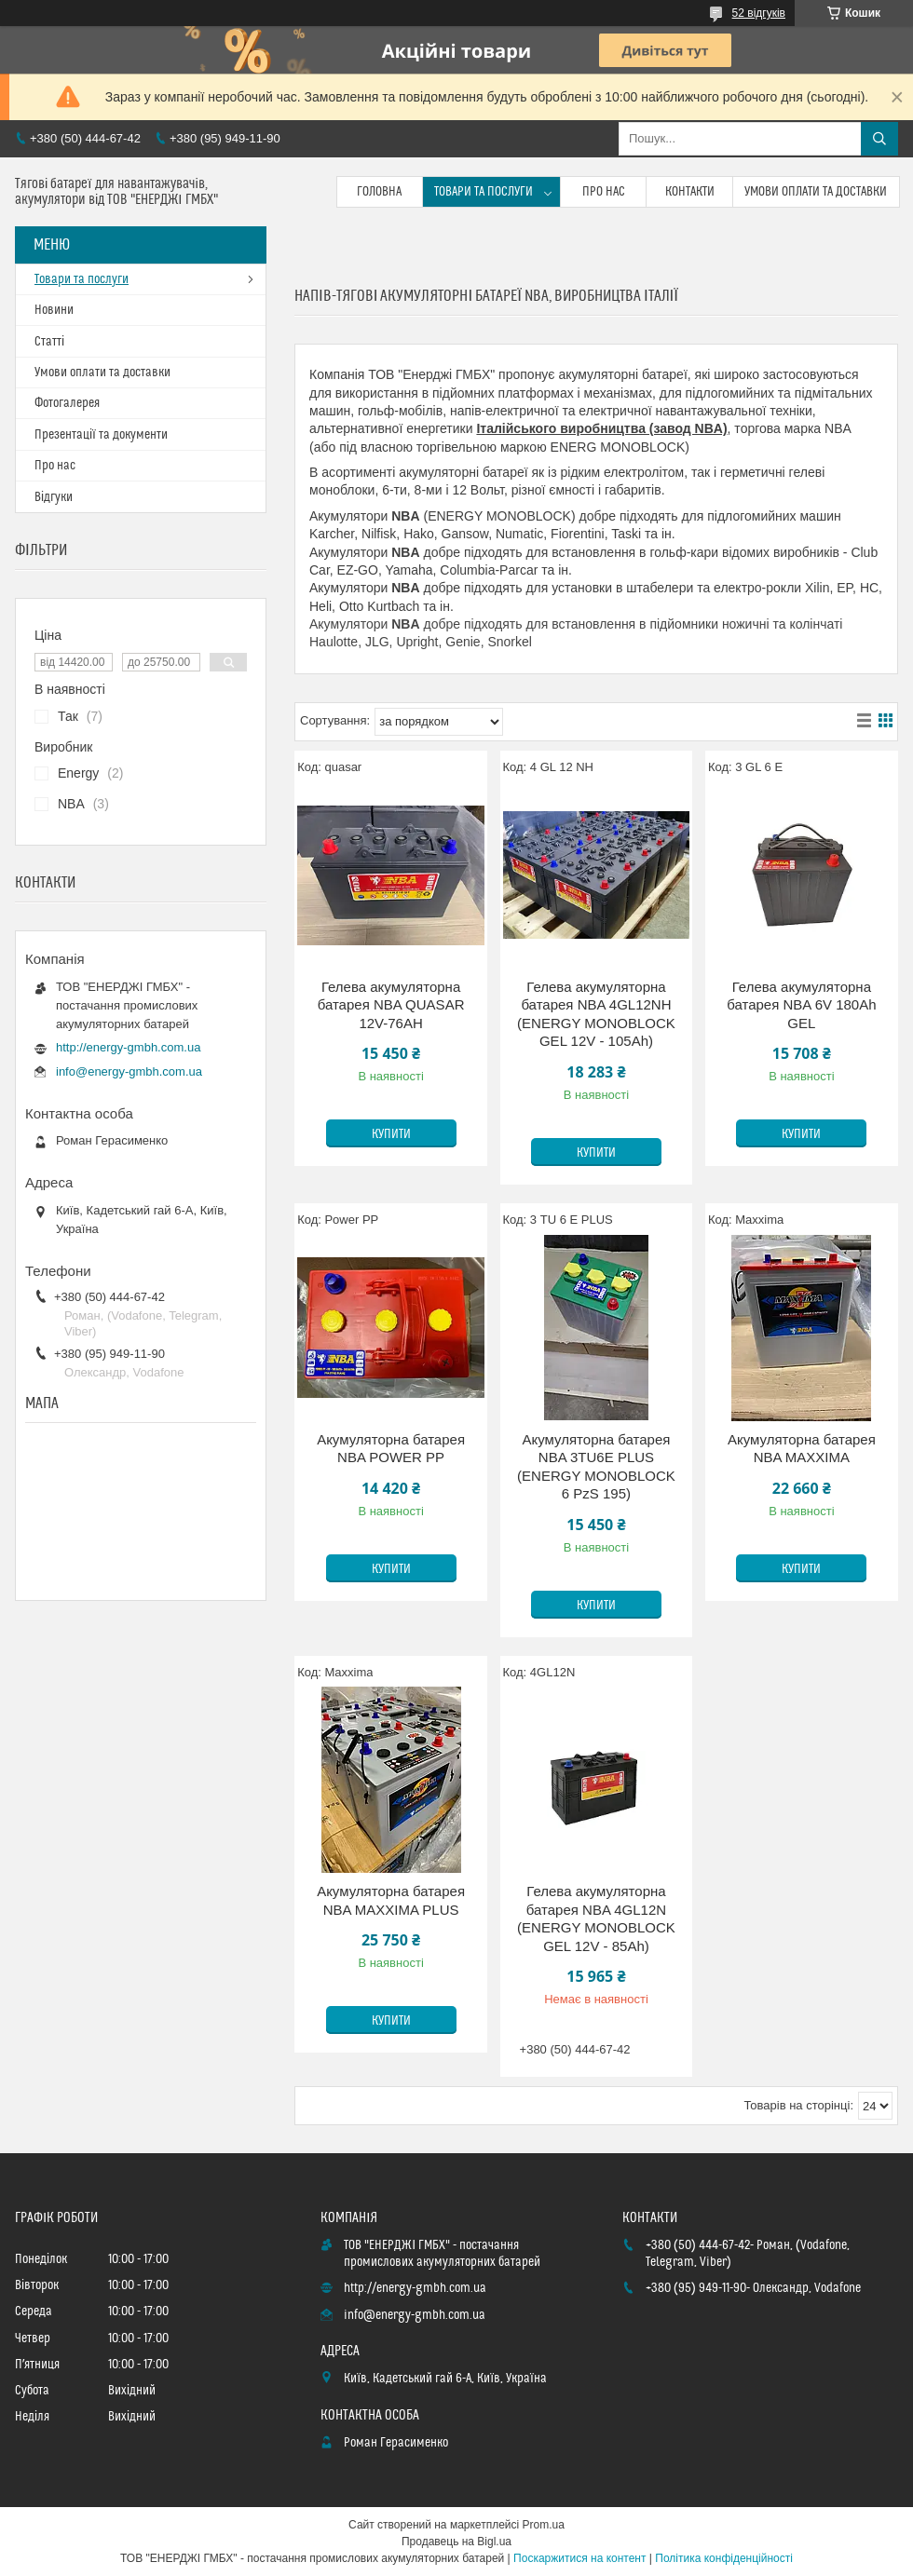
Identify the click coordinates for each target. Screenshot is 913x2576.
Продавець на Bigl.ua (456, 2541)
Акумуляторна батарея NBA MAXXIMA (802, 1448)
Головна (379, 191)
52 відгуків (758, 13)
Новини (54, 310)
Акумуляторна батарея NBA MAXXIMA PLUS (391, 1900)
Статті (49, 341)
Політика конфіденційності (724, 2558)
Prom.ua (544, 2524)
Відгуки (53, 497)
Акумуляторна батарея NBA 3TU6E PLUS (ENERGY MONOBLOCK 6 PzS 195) (596, 1466)
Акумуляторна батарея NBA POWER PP (391, 1448)
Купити (391, 1134)
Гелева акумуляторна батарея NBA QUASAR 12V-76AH (391, 1005)
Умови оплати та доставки (815, 191)
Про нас (603, 191)
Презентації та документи (101, 434)
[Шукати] (879, 139)
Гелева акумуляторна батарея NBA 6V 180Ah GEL (801, 1005)
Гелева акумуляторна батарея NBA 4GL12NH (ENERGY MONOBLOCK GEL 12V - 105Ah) (596, 1014)
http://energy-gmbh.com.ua (128, 1047)
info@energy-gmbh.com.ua (129, 1071)
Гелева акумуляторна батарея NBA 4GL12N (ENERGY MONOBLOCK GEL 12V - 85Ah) (596, 1918)
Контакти (690, 191)
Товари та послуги (483, 191)
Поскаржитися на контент (579, 2558)
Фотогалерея (67, 403)
